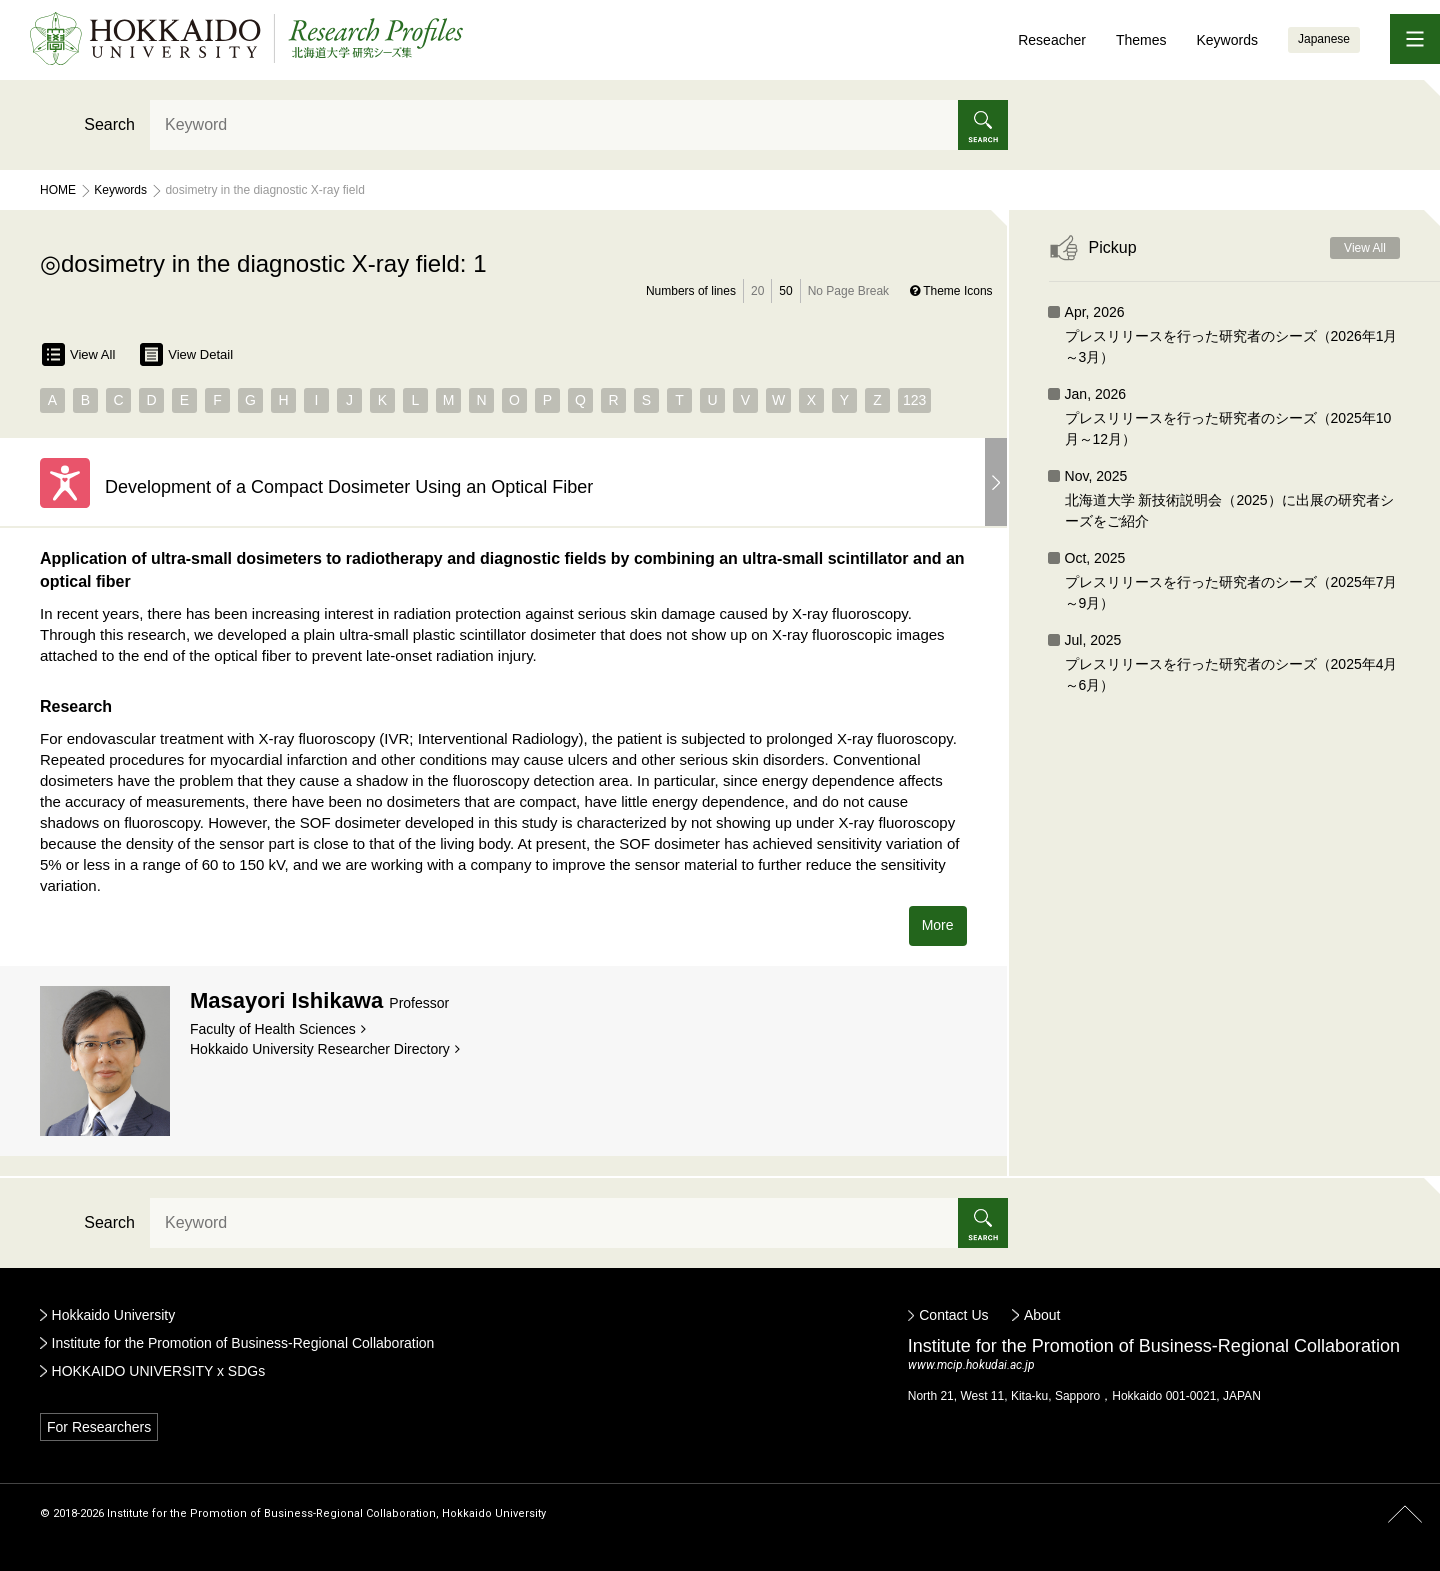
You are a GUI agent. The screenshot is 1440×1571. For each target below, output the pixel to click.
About (1042, 1315)
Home (58, 190)
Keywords (1226, 40)
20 (757, 291)
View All (78, 354)
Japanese (1324, 39)
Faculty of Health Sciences (273, 1029)
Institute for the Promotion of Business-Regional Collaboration (243, 1343)
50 (785, 291)
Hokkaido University (114, 1315)
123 (914, 400)
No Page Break (848, 291)
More (938, 925)
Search (109, 124)
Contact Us (953, 1315)
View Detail (186, 354)
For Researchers (99, 1427)
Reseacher (1052, 40)
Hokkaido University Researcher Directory (320, 1049)
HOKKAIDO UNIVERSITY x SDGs (159, 1371)
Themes (1141, 40)
